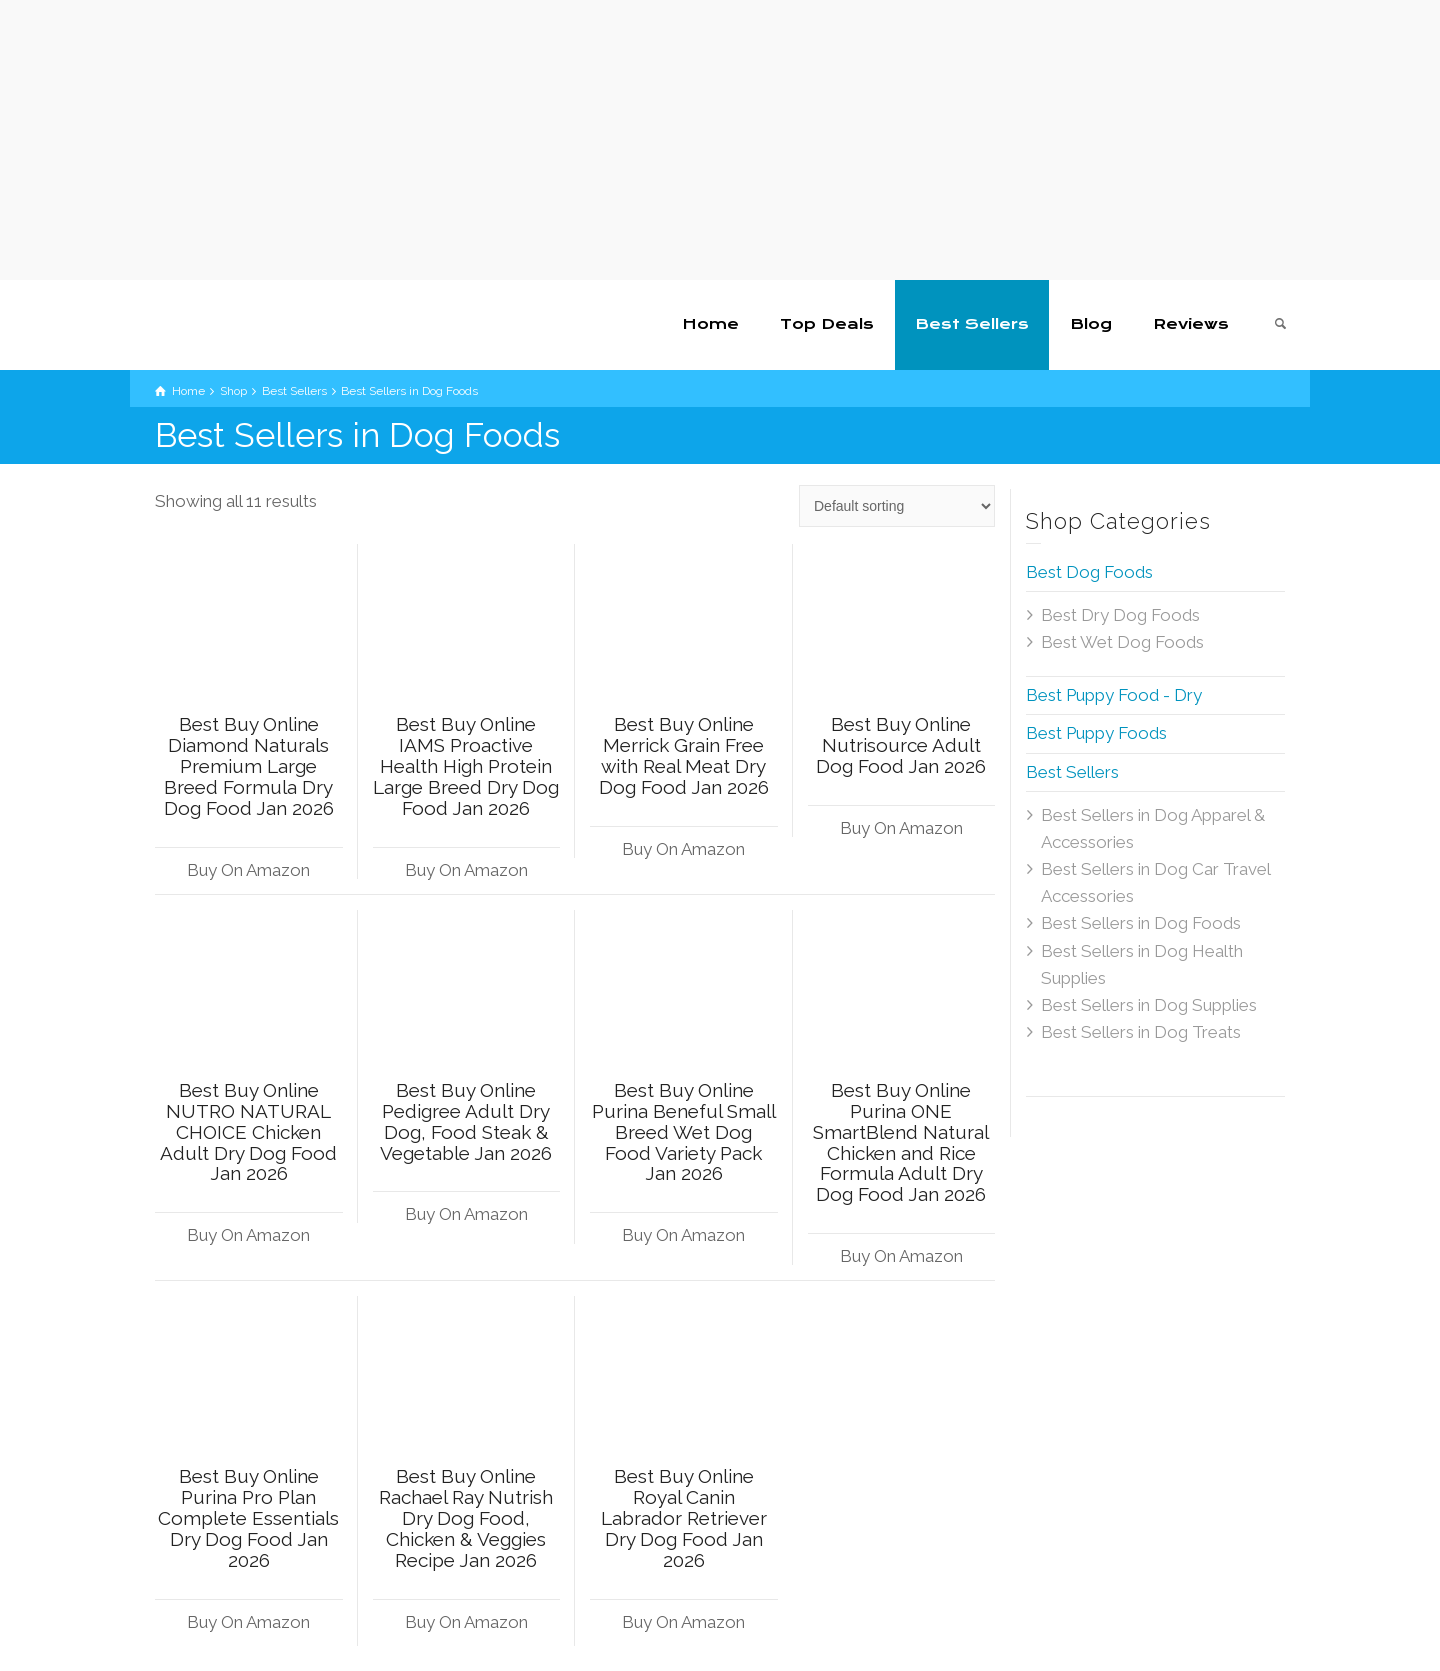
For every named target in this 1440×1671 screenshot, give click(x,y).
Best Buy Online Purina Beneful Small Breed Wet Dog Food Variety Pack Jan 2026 (684, 1132)
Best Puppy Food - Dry (1114, 695)
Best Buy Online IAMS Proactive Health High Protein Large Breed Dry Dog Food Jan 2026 (466, 766)
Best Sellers (972, 324)
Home (710, 324)
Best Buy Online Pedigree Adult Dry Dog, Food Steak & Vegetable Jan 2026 (466, 1121)
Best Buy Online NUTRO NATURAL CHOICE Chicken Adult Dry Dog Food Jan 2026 (248, 1132)
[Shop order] (897, 506)
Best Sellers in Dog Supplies (1149, 1005)
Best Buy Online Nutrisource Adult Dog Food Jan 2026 (901, 745)
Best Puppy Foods (1096, 733)
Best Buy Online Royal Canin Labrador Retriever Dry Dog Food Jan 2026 (684, 1518)
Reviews (1191, 324)
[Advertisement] (600, 140)
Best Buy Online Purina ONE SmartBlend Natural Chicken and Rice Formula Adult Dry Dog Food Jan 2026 (901, 1142)
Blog (1091, 324)
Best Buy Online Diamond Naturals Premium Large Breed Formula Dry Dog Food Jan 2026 (249, 766)
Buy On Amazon (248, 870)
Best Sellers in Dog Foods (1141, 923)
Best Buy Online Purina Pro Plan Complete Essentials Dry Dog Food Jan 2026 (248, 1518)
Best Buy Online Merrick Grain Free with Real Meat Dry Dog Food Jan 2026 (684, 755)
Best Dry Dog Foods (1120, 615)
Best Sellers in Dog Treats (1141, 1032)
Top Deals (827, 324)
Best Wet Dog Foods (1122, 642)
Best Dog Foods (1089, 572)
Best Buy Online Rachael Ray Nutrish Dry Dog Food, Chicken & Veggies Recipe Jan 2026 (466, 1518)
